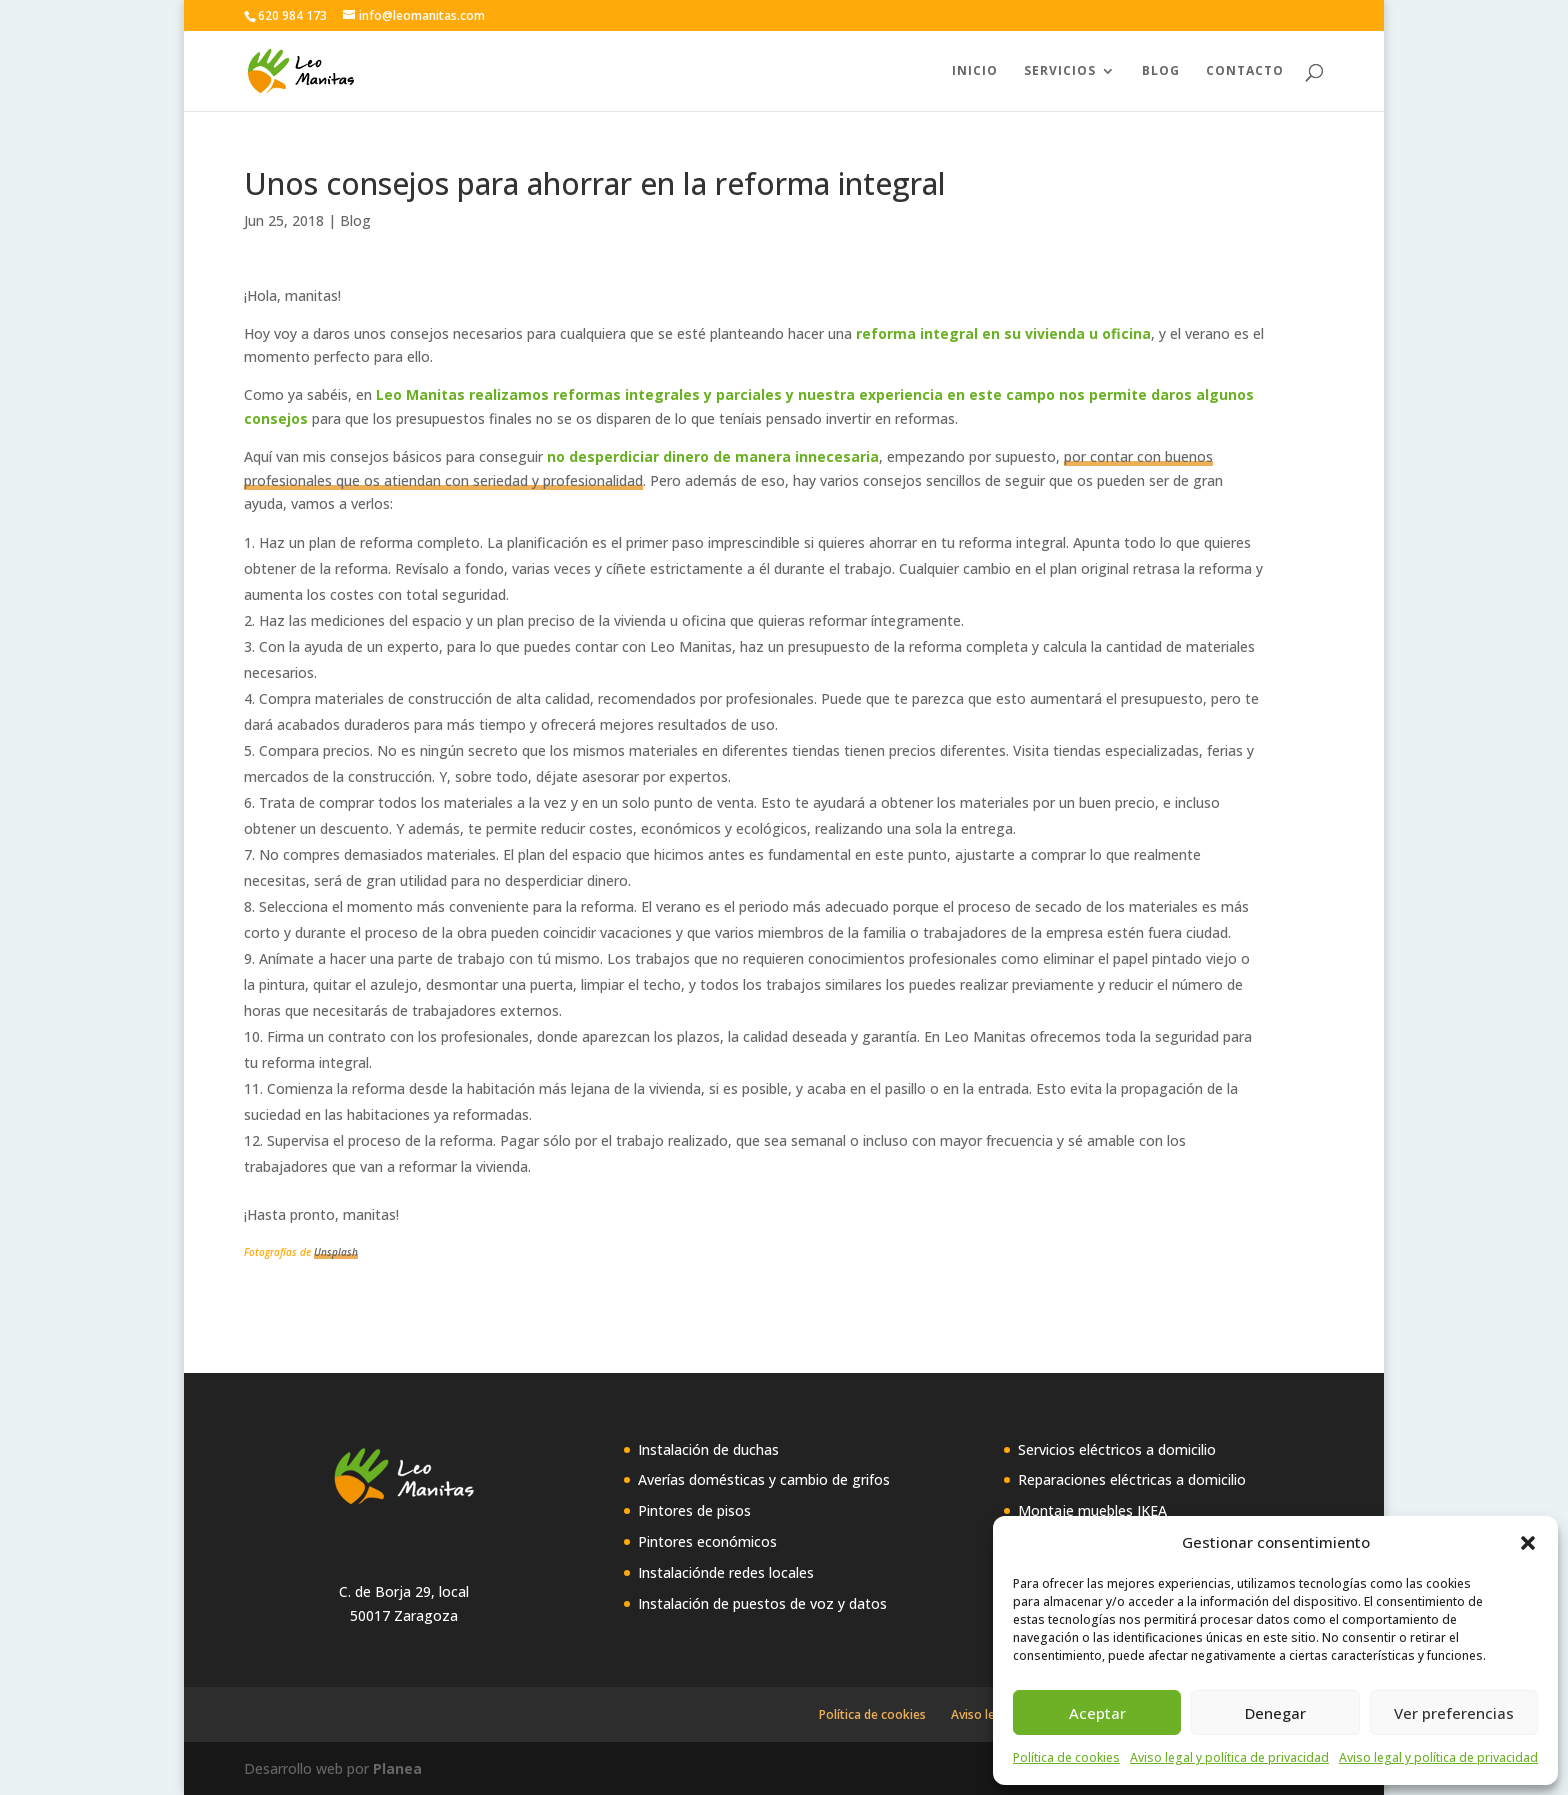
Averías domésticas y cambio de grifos (764, 1479)
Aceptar (1097, 1713)
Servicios (1060, 71)
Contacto (1245, 71)
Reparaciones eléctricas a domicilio (1132, 1479)
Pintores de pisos (694, 1510)
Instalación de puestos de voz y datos (762, 1603)
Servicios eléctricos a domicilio (1117, 1449)
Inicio (975, 71)
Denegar (1275, 1713)
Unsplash (336, 1252)
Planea (397, 1768)
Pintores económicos (707, 1541)
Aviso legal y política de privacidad (1229, 1757)
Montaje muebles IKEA (1092, 1510)
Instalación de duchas (708, 1449)
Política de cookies (1066, 1757)
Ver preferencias (1454, 1713)
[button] (1528, 1543)
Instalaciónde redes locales (726, 1572)
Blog (1161, 71)
